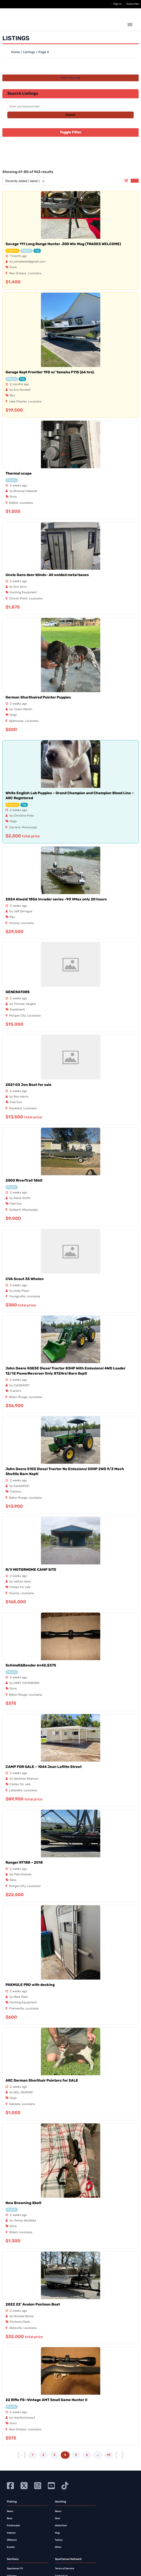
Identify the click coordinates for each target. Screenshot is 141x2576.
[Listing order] (23, 181)
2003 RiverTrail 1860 (24, 1181)
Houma (14, 923)
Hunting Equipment (23, 592)
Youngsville (17, 1296)
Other (58, 2547)
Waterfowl (61, 2525)
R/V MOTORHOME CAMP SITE (31, 1570)
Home (15, 52)
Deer (57, 2518)
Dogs (13, 715)
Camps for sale (20, 1587)
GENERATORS (18, 992)
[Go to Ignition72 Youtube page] (51, 2485)
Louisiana (34, 273)
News (10, 2511)
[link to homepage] (25, 24)
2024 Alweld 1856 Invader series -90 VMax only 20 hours (56, 899)
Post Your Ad (70, 77)
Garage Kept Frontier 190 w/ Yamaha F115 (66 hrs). (50, 372)
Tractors (15, 1391)
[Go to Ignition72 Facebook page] (10, 2485)
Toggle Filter (70, 132)
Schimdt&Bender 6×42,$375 (31, 1665)
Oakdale (14, 2104)
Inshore (11, 2533)
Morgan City (17, 1015)
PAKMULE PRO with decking (30, 1985)
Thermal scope (19, 474)
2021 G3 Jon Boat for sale (28, 1085)
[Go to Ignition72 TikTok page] (65, 2485)
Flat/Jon (16, 1102)
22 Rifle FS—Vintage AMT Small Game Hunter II (46, 2400)
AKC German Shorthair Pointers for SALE (42, 2081)
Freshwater (13, 2525)
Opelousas (16, 721)
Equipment (17, 1009)
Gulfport (15, 1210)
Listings (29, 52)
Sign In (117, 4)
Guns (13, 267)
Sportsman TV (15, 2568)
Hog (57, 2533)
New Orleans (17, 273)
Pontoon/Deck (20, 2322)
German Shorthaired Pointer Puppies (38, 697)
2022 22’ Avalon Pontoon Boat (33, 2305)
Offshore (12, 2540)
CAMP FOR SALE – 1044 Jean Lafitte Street (44, 1767)
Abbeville (15, 2328)
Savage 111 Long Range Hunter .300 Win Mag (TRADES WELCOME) (63, 244)
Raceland (15, 1108)
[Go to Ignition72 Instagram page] (37, 2485)
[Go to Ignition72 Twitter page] (24, 2485)
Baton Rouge (18, 1397)
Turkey (59, 2540)
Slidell (13, 2232)
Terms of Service (64, 2568)
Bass (13, 1880)
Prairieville (16, 2008)
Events (11, 2547)
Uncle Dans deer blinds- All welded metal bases (47, 575)
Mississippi (29, 827)
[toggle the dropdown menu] (129, 25)
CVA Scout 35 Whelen (25, 1279)
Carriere (14, 827)
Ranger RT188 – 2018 (24, 1863)
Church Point (18, 598)
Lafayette (15, 1790)
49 (109, 2455)
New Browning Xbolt (23, 2203)
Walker (13, 503)
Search (70, 115)
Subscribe (132, 4)
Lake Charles (18, 401)
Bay (12, 395)
